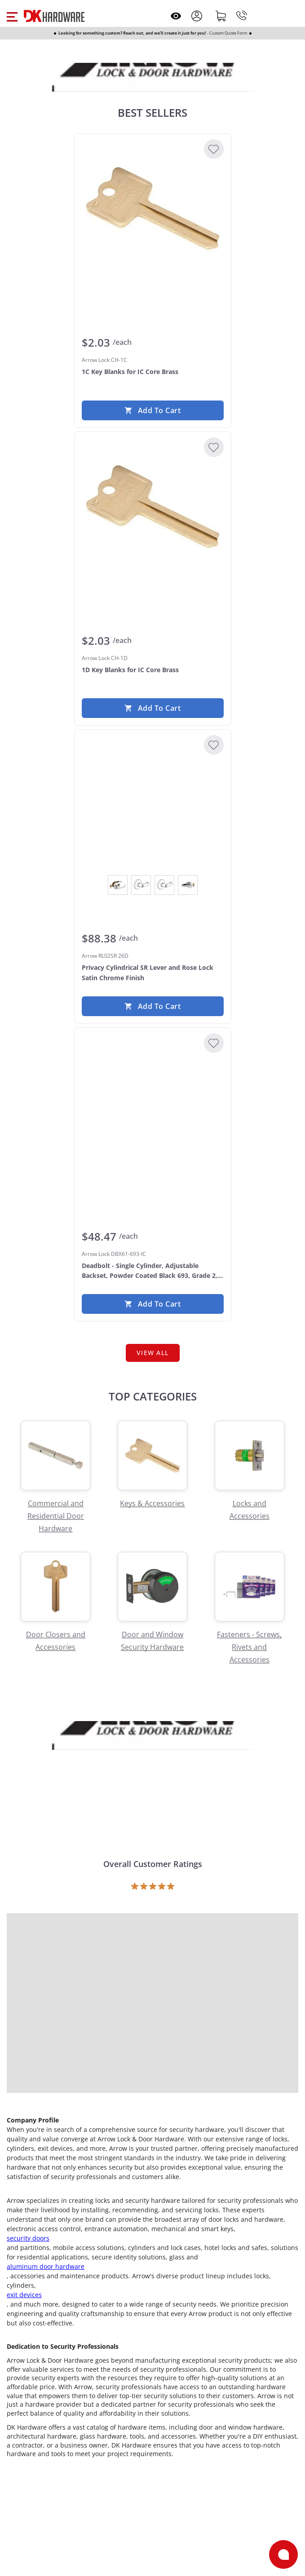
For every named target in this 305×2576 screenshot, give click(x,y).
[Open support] (283, 2554)
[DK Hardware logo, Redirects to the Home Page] (54, 16)
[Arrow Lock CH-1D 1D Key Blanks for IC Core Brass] (152, 506)
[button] (12, 15)
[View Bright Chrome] (118, 885)
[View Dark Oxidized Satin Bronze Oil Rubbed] (141, 885)
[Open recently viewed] (175, 16)
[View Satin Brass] (164, 885)
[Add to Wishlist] (214, 149)
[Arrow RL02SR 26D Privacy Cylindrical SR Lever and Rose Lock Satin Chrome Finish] (152, 804)
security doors (28, 2238)
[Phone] (241, 15)
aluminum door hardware (45, 2266)
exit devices (24, 2294)
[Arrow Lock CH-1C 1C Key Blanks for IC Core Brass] (152, 208)
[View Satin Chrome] (188, 885)
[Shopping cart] (221, 15)
